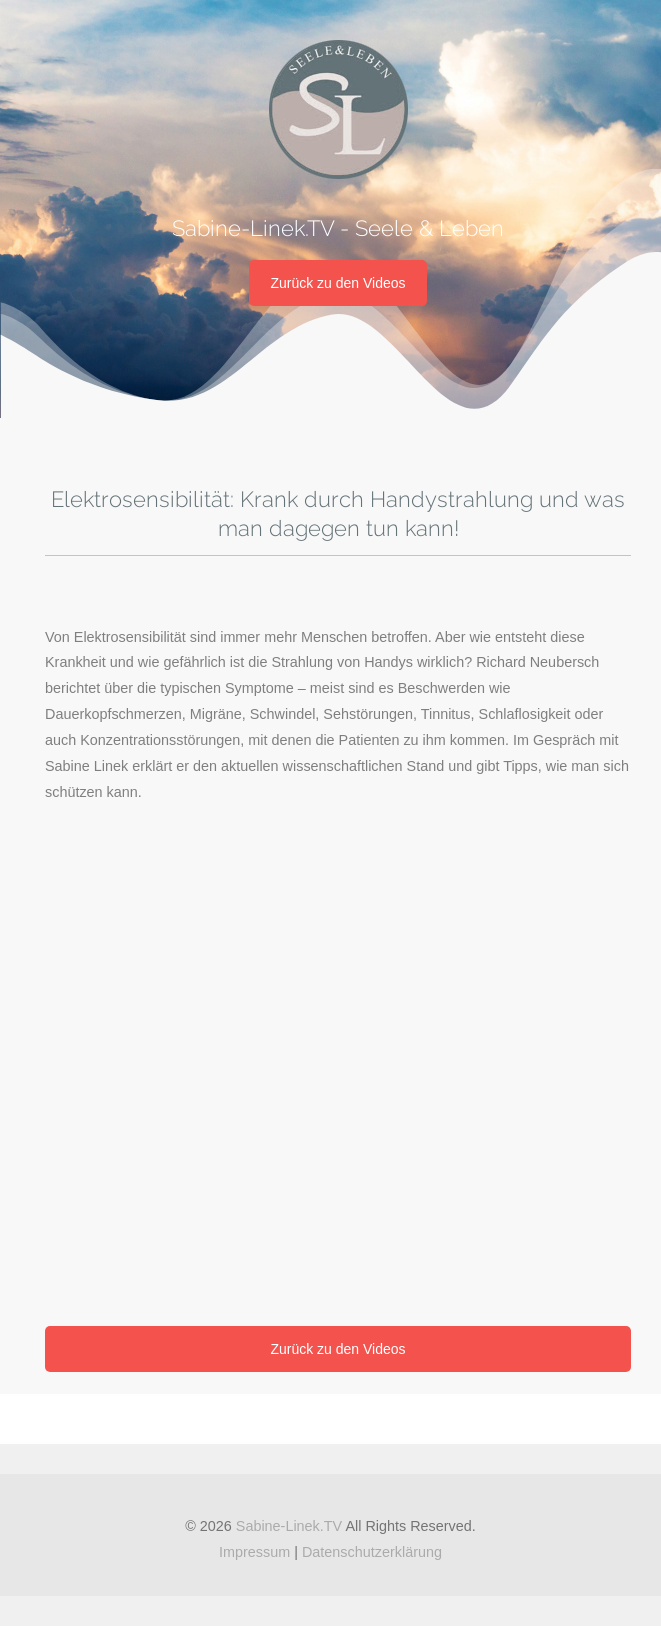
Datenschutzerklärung (372, 1552)
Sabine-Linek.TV (289, 1526)
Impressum (254, 1552)
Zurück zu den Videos (337, 283)
